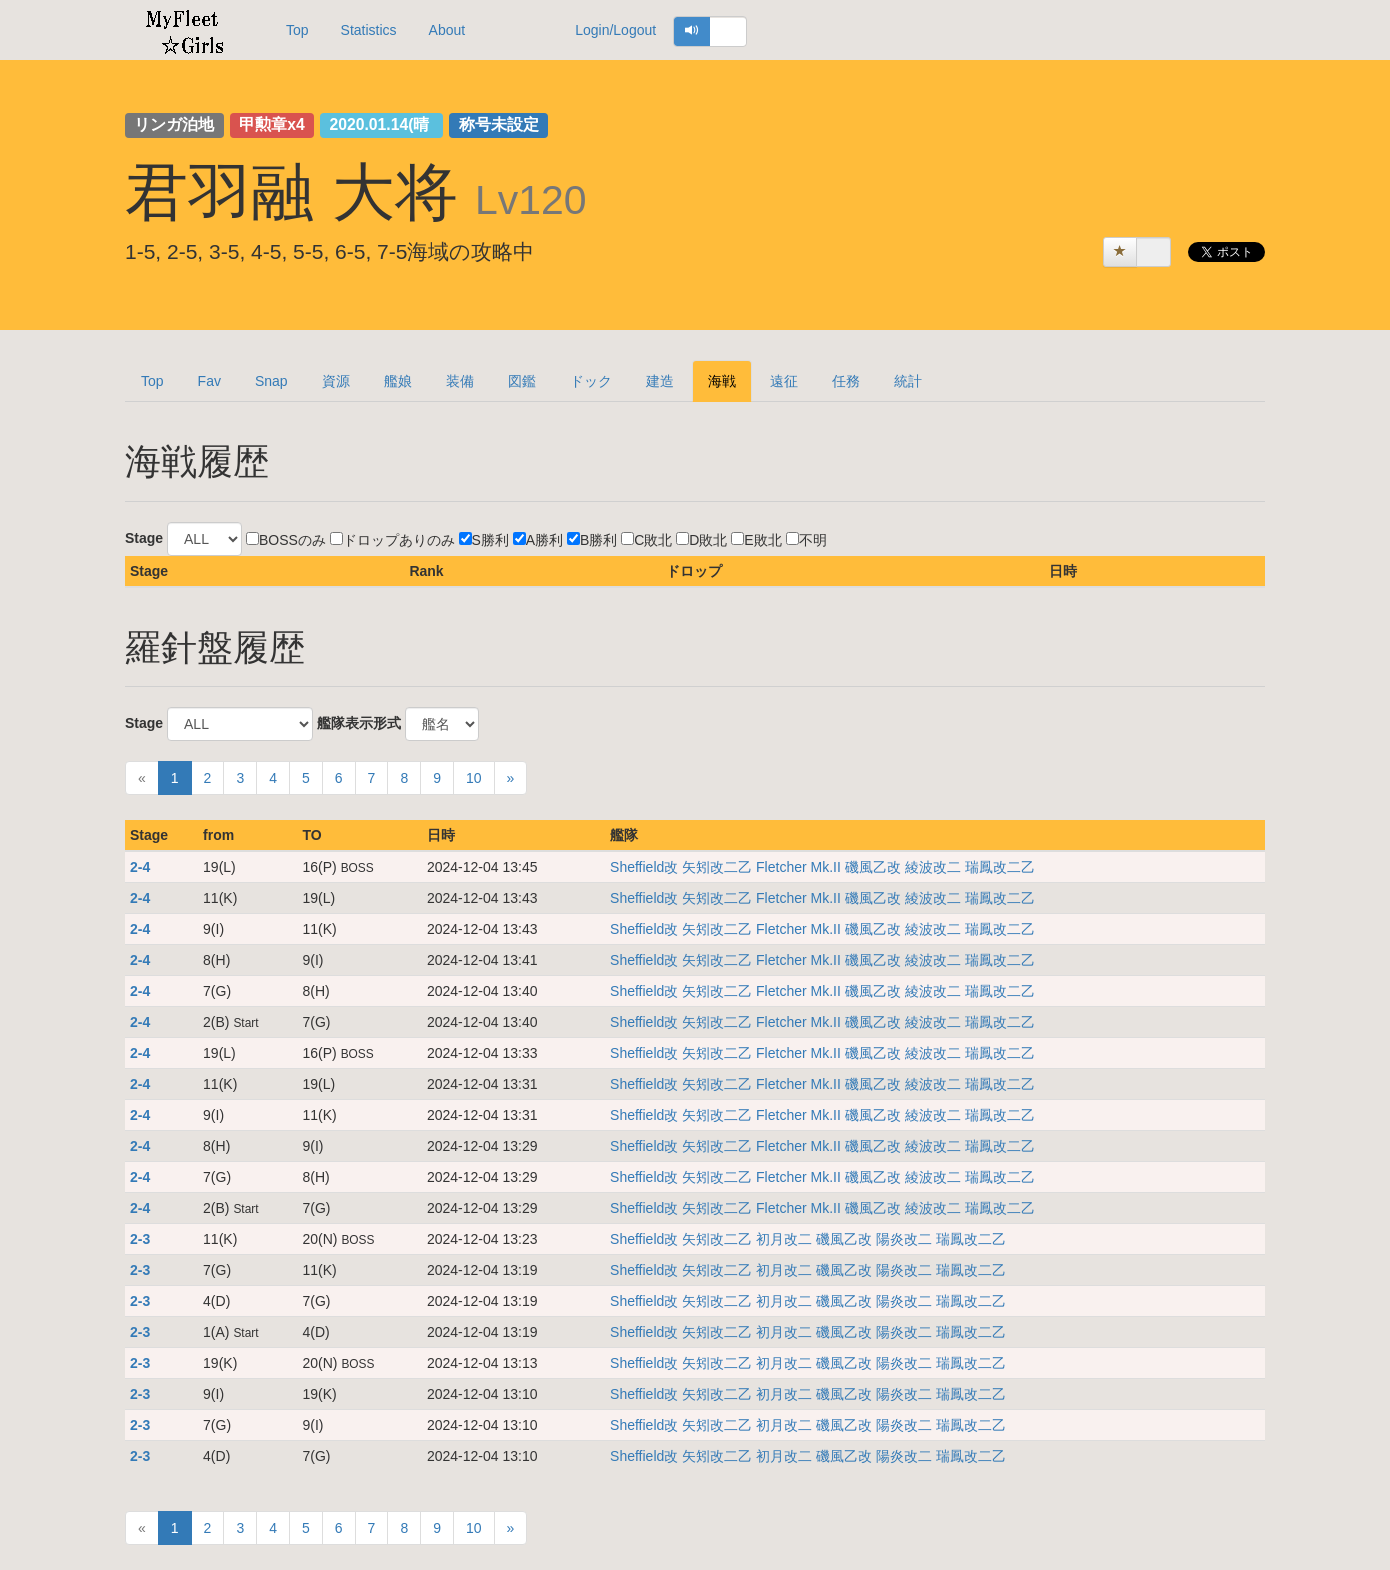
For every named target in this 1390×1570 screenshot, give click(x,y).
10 (474, 778)
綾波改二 (935, 867)
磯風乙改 (875, 867)
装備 (460, 381)
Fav (209, 381)
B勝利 (592, 540)
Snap (271, 381)
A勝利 (538, 540)
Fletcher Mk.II (800, 867)
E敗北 (756, 540)
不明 (806, 540)
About (447, 30)
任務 (846, 381)
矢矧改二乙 (719, 867)
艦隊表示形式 (359, 723)
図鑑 (522, 381)
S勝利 (484, 540)
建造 (660, 381)
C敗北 (646, 540)
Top (297, 30)
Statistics (369, 30)
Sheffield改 (646, 867)
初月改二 (786, 1239)
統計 (908, 381)
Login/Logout (615, 30)
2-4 (140, 867)
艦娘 (398, 381)
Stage (144, 538)
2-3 (140, 1239)
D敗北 (701, 540)
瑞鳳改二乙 (1000, 867)
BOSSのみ (286, 540)
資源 (336, 381)
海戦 (722, 381)
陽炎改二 (906, 1239)
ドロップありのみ (392, 540)
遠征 (784, 381)
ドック (591, 381)
